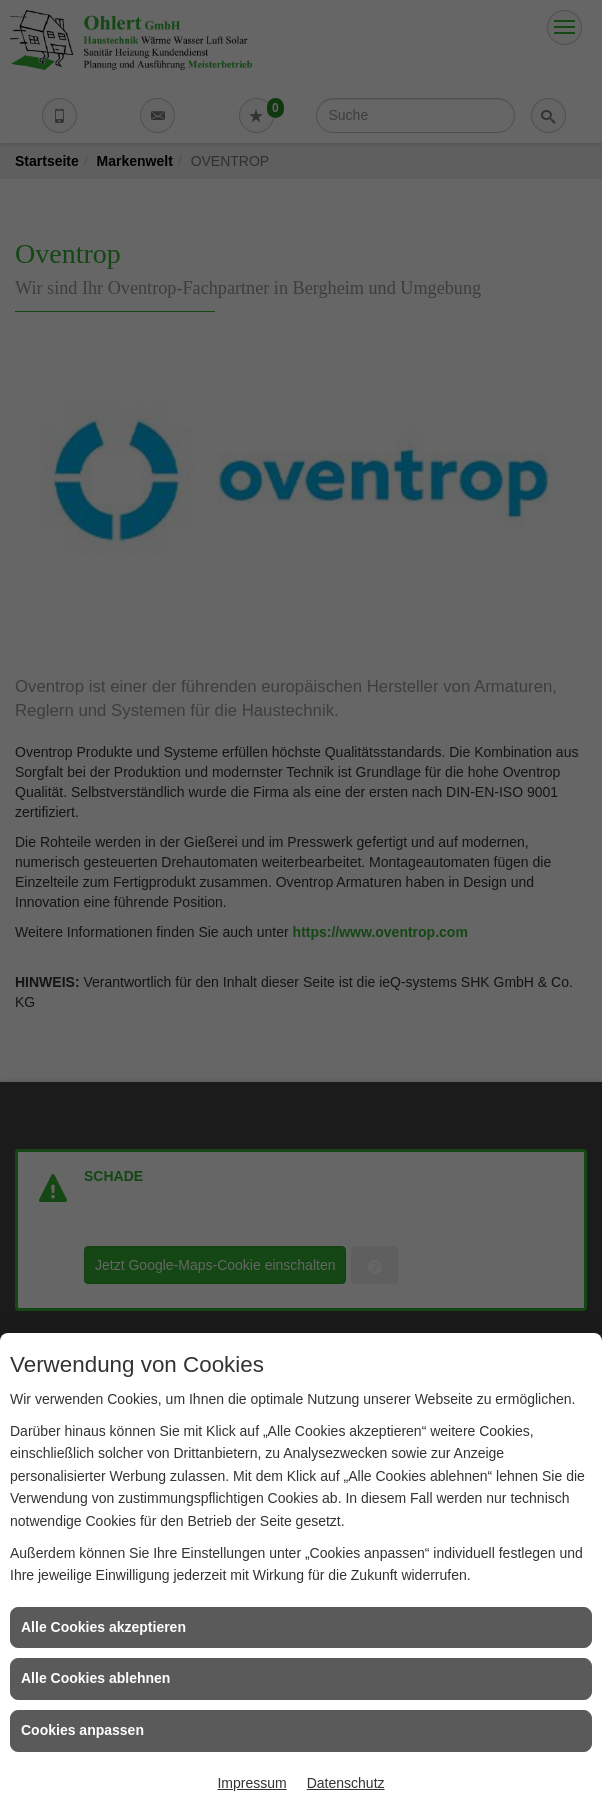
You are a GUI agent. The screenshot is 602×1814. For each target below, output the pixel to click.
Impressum (251, 1783)
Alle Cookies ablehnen (95, 1678)
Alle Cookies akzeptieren (103, 1627)
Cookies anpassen (82, 1730)
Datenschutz (346, 1783)
